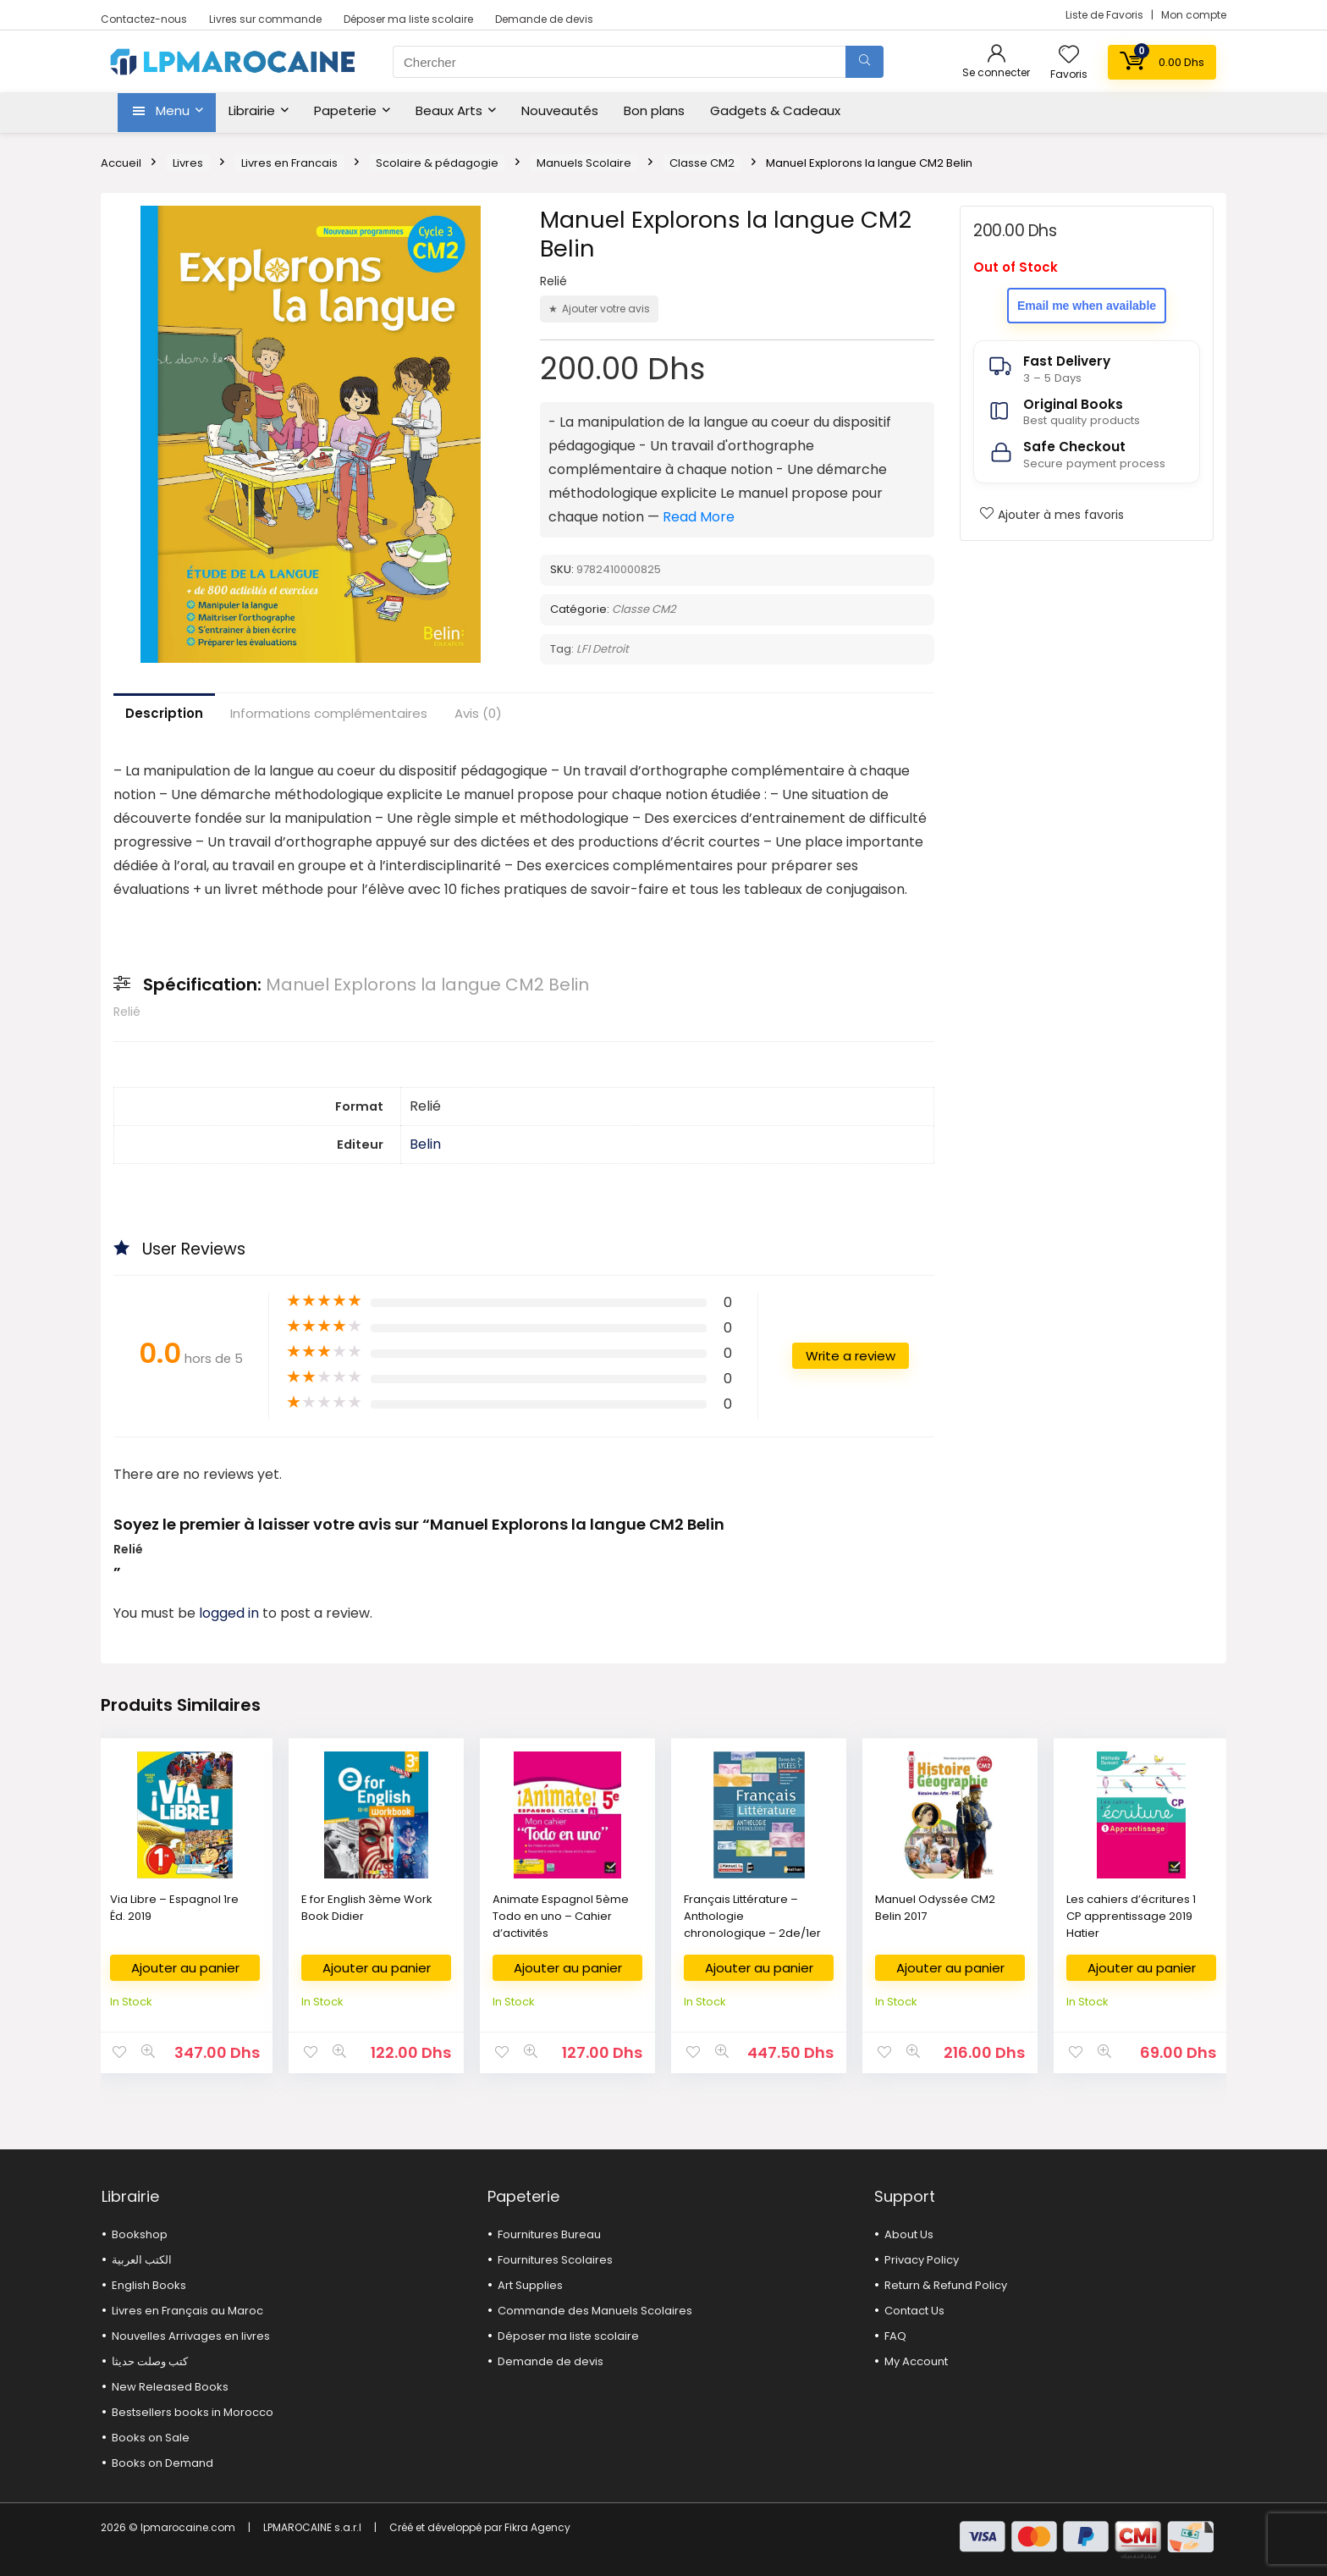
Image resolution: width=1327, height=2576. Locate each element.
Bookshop (140, 2234)
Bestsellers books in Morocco (192, 2412)
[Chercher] (864, 62)
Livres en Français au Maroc (187, 2311)
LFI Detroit (602, 649)
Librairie (252, 110)
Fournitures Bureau (549, 2234)
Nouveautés (559, 110)
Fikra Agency (537, 2527)
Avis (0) (478, 713)
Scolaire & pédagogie (437, 163)
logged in (230, 1613)
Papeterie (345, 110)
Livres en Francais (289, 163)
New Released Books (170, 2387)
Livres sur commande (265, 19)
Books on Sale (151, 2438)
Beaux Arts (449, 110)
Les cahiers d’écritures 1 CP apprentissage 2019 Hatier (1131, 1916)
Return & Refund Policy (945, 2285)
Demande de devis (544, 19)
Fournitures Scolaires (555, 2260)
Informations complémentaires (328, 713)
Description (164, 713)
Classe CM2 (702, 163)
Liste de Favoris (1105, 15)
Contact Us (914, 2311)
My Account (916, 2361)
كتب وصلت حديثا (150, 2361)
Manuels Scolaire (584, 163)
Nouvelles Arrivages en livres (191, 2336)
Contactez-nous (144, 19)
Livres (188, 163)
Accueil (121, 163)
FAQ (895, 2336)
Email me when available (1086, 305)
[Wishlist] (1069, 55)
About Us (908, 2234)
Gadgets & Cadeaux (775, 110)
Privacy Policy (921, 2260)
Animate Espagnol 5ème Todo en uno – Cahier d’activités (561, 1916)
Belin (425, 1144)
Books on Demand (162, 2463)
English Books (149, 2285)
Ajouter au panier (185, 1968)
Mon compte (1193, 15)
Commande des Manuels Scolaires (595, 2311)
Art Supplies (530, 2285)
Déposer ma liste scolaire (408, 19)
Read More (699, 517)
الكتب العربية (142, 2260)
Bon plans (654, 110)
